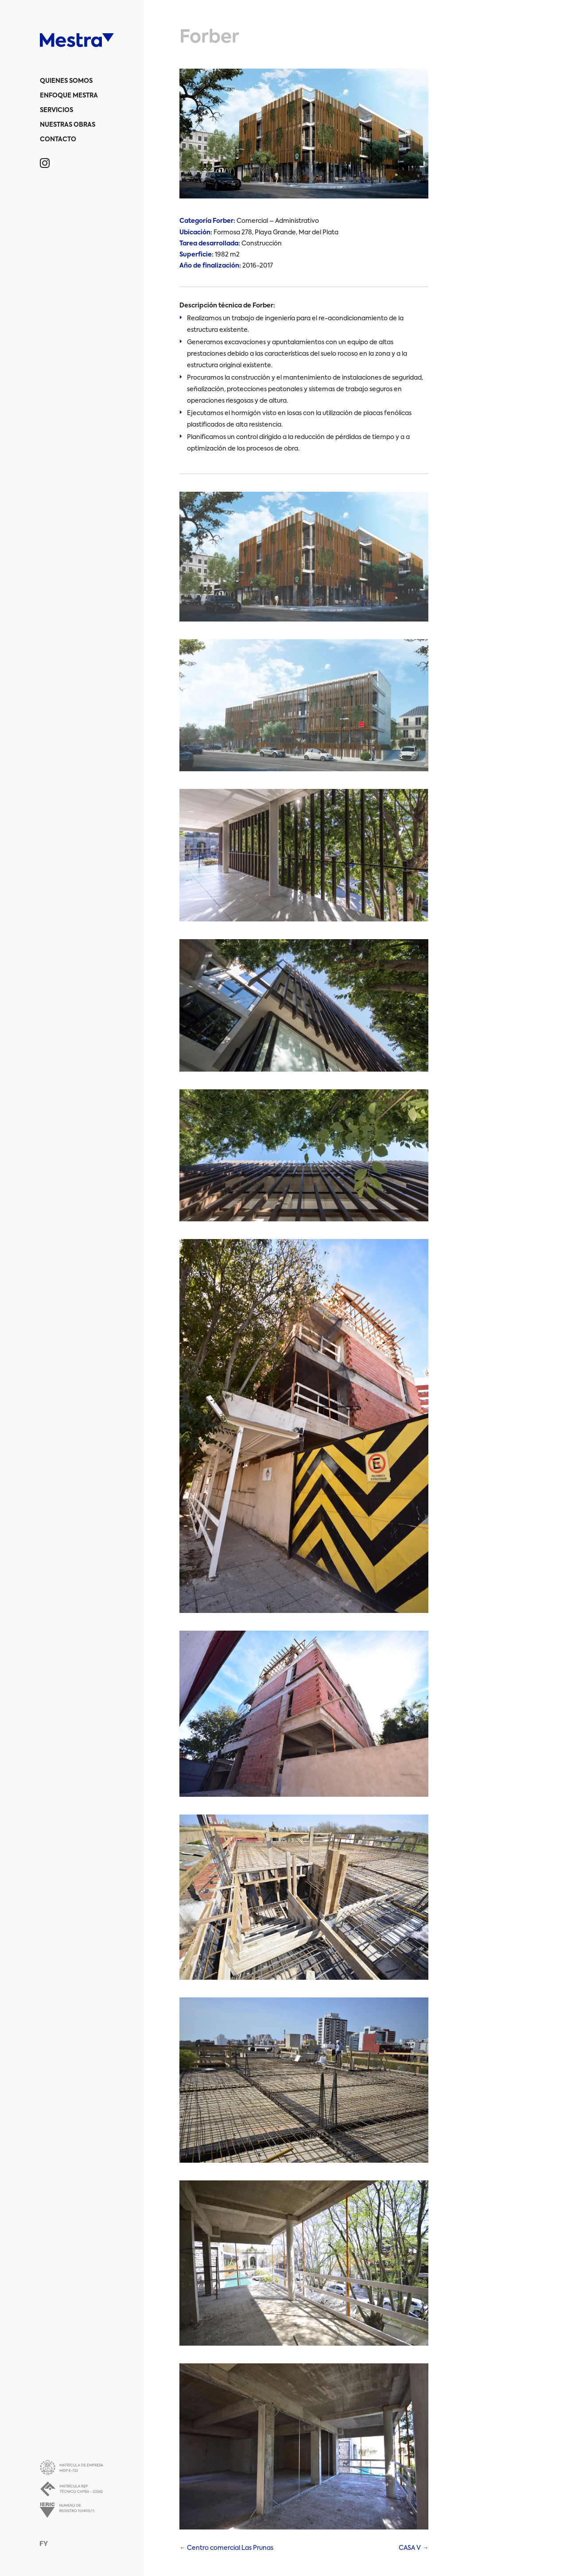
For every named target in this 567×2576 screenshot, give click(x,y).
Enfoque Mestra (69, 96)
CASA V (413, 2548)
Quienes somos (66, 81)
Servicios (56, 110)
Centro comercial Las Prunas (226, 2548)
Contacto (58, 139)
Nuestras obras (67, 125)
